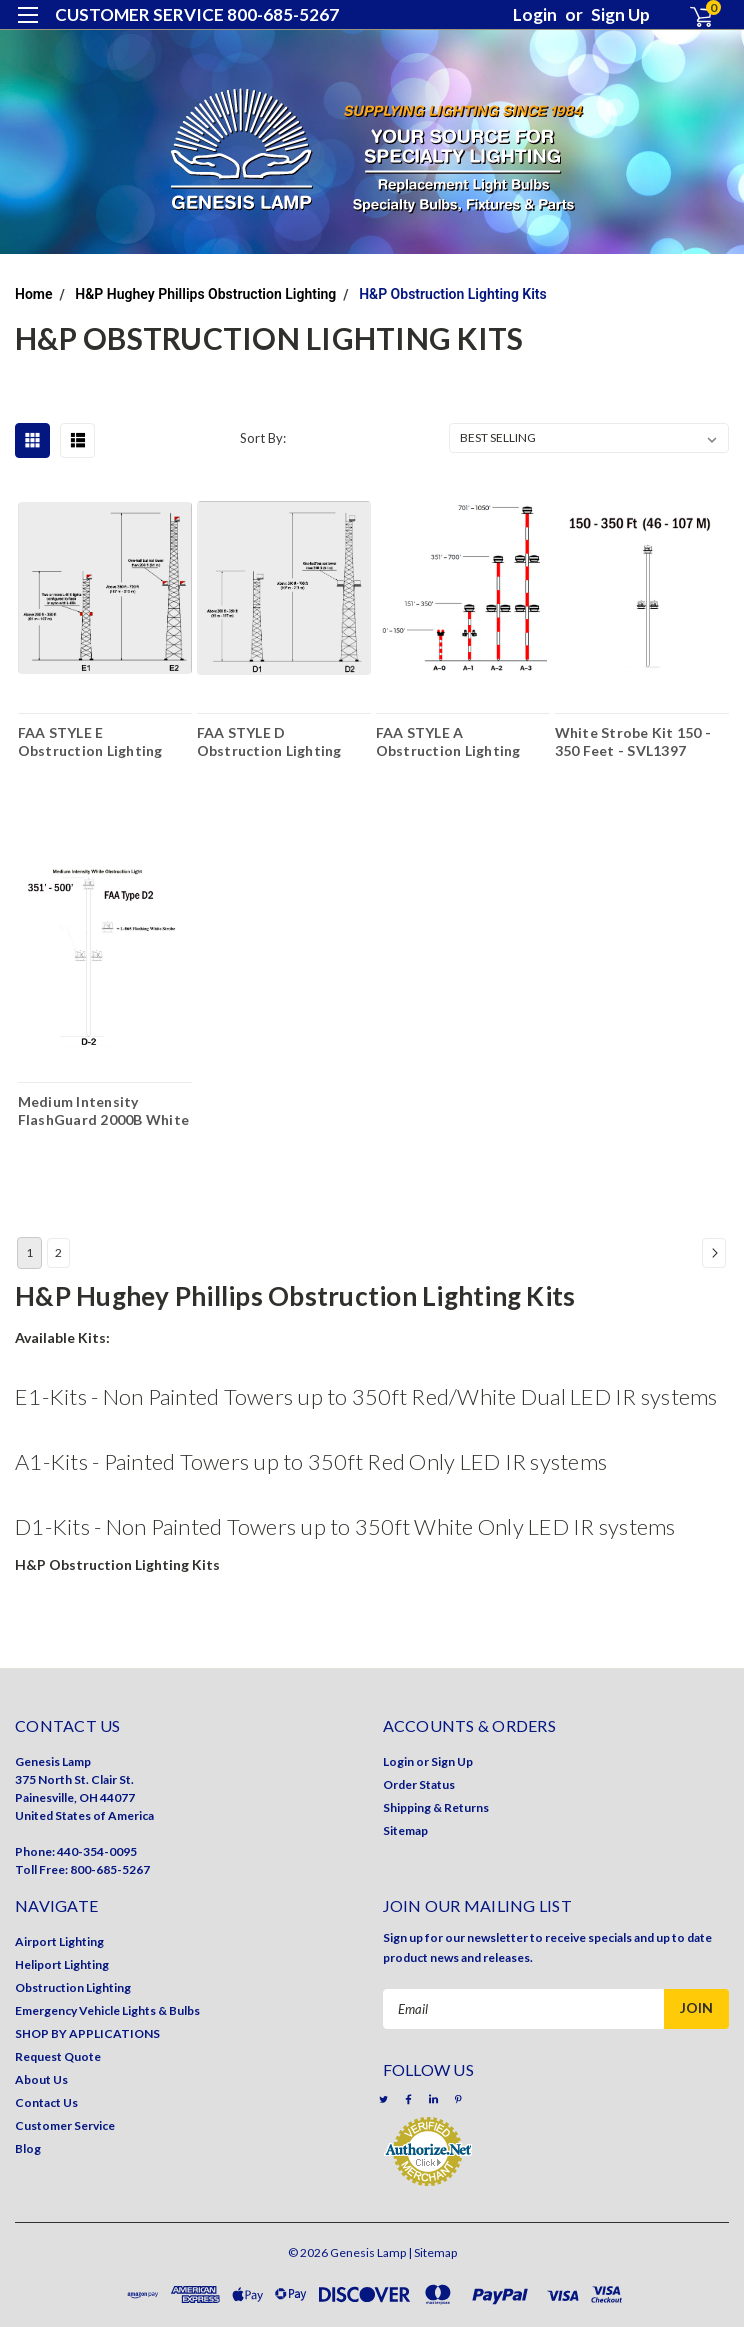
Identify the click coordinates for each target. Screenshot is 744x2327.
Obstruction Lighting (73, 1987)
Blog (28, 2148)
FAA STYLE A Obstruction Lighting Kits (448, 741)
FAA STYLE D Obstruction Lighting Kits (269, 741)
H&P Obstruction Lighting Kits (453, 294)
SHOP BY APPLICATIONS (87, 2033)
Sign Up (620, 14)
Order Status (419, 1784)
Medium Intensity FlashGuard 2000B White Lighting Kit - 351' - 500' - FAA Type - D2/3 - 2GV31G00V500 (105, 1110)
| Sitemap (432, 2252)
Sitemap (405, 1830)
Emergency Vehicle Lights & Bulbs (107, 2010)
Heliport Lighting (62, 1964)
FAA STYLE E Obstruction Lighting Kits (90, 741)
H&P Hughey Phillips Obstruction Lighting (205, 294)
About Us (41, 2079)
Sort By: (263, 438)
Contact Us (46, 2102)
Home (34, 294)
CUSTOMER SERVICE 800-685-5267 (197, 14)
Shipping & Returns (436, 1807)
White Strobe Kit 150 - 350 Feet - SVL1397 (633, 741)
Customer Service (65, 2125)
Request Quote (58, 2056)
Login (535, 14)
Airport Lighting (59, 1941)
